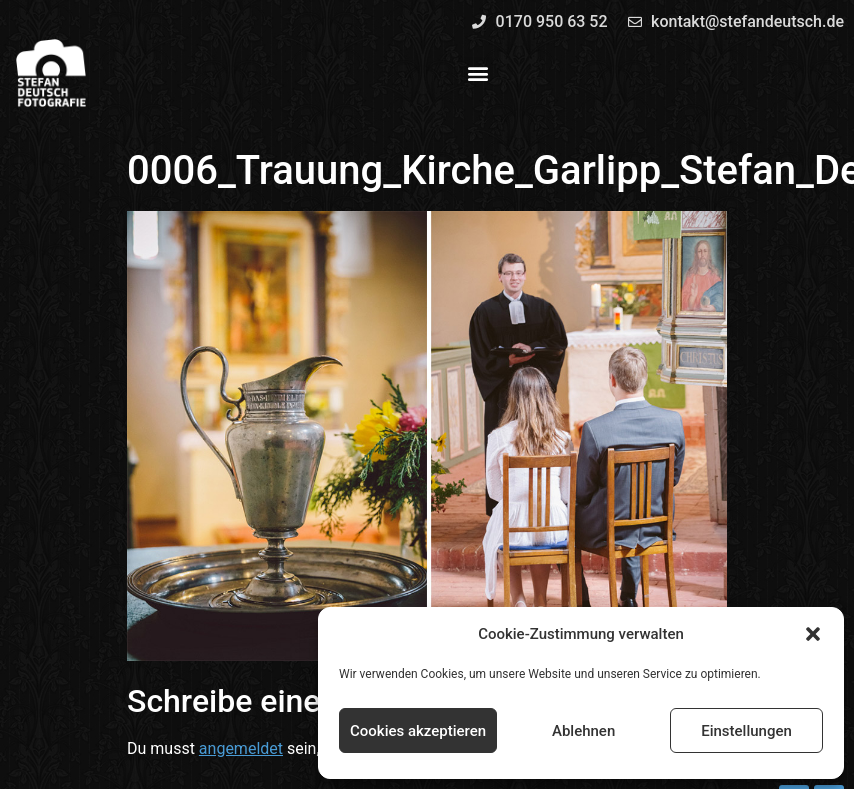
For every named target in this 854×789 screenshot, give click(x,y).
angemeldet (241, 748)
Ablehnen (583, 731)
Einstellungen (746, 731)
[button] (813, 634)
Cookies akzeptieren (418, 731)
